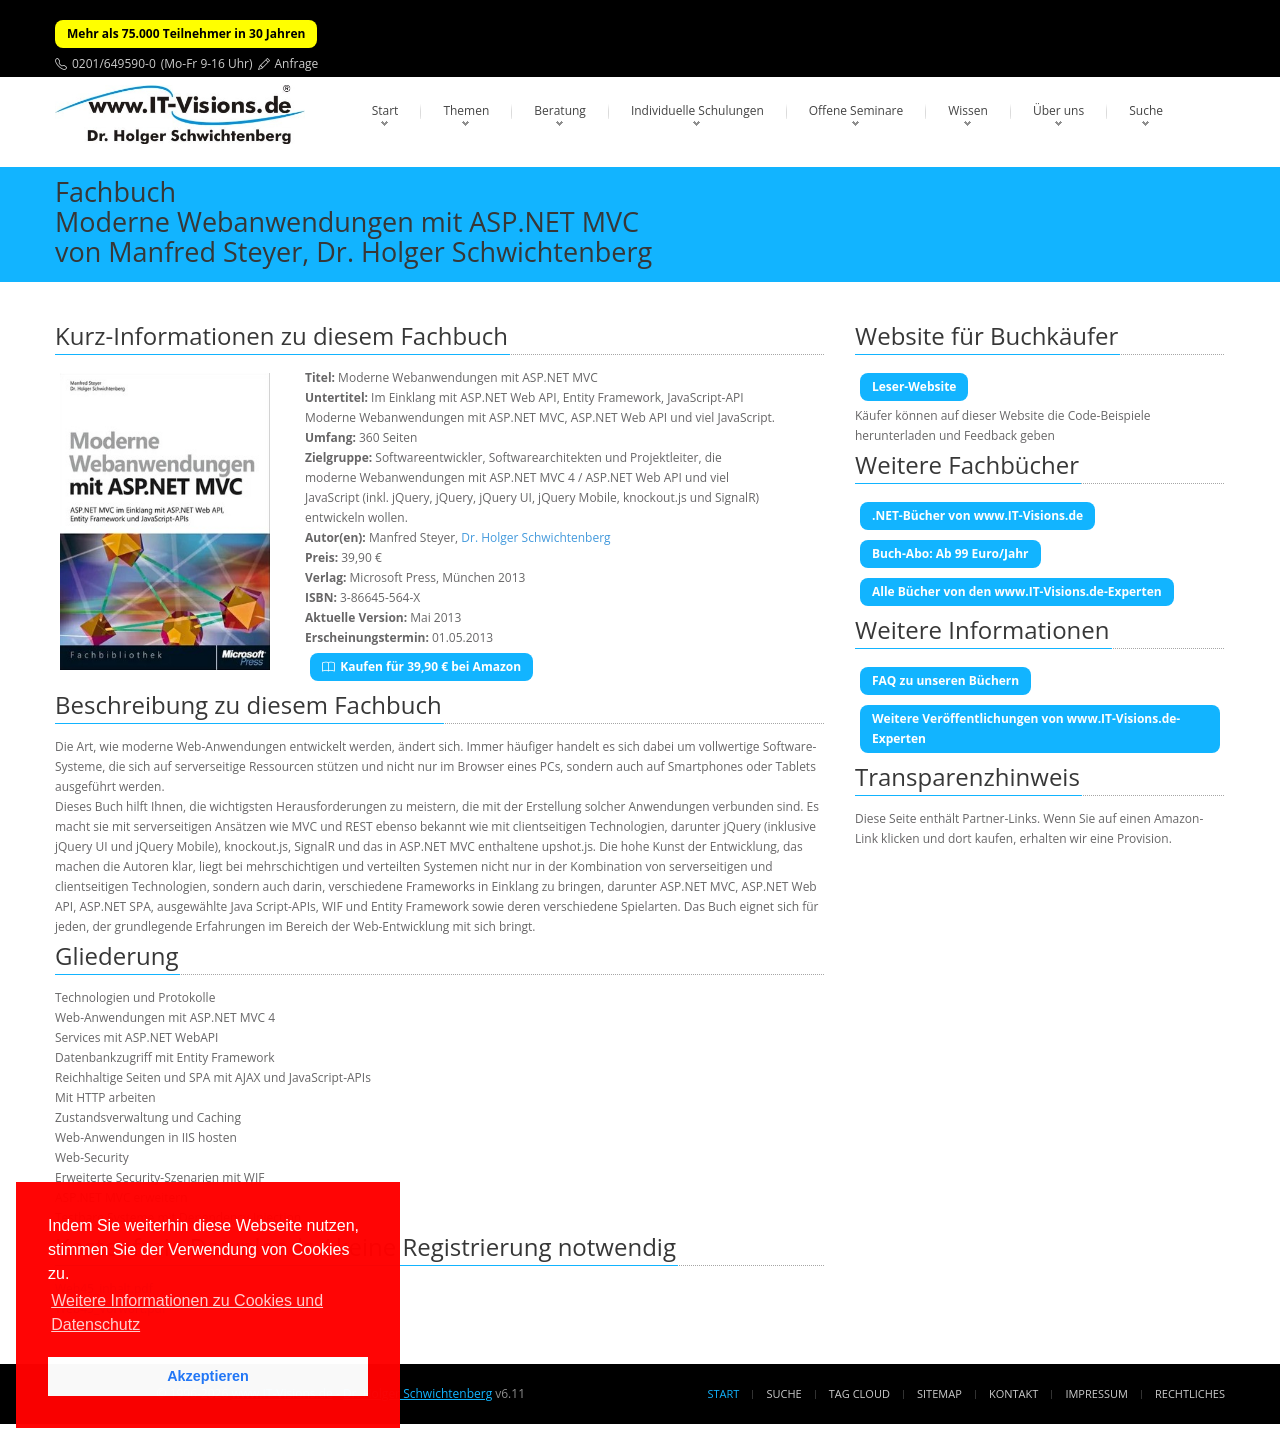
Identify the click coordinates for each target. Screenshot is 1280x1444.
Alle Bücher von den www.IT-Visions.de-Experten (1017, 591)
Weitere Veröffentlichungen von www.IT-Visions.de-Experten (1026, 728)
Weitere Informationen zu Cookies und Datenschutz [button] (187, 1312)
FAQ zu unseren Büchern (945, 680)
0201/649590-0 (114, 63)
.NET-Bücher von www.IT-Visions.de (977, 515)
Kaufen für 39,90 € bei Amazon (421, 666)
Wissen (968, 110)
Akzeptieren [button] (208, 1376)
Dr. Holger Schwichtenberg (535, 537)
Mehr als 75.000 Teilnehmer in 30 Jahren (186, 33)
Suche (1146, 110)
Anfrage (297, 63)
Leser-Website (914, 386)
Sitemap (939, 1393)
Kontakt (1013, 1393)
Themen (466, 110)
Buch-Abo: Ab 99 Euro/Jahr (950, 553)
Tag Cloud (859, 1393)
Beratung (560, 110)
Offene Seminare (856, 110)
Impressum (1096, 1393)
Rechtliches (1190, 1393)
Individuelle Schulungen (697, 110)
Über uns (1058, 110)
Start (385, 110)
